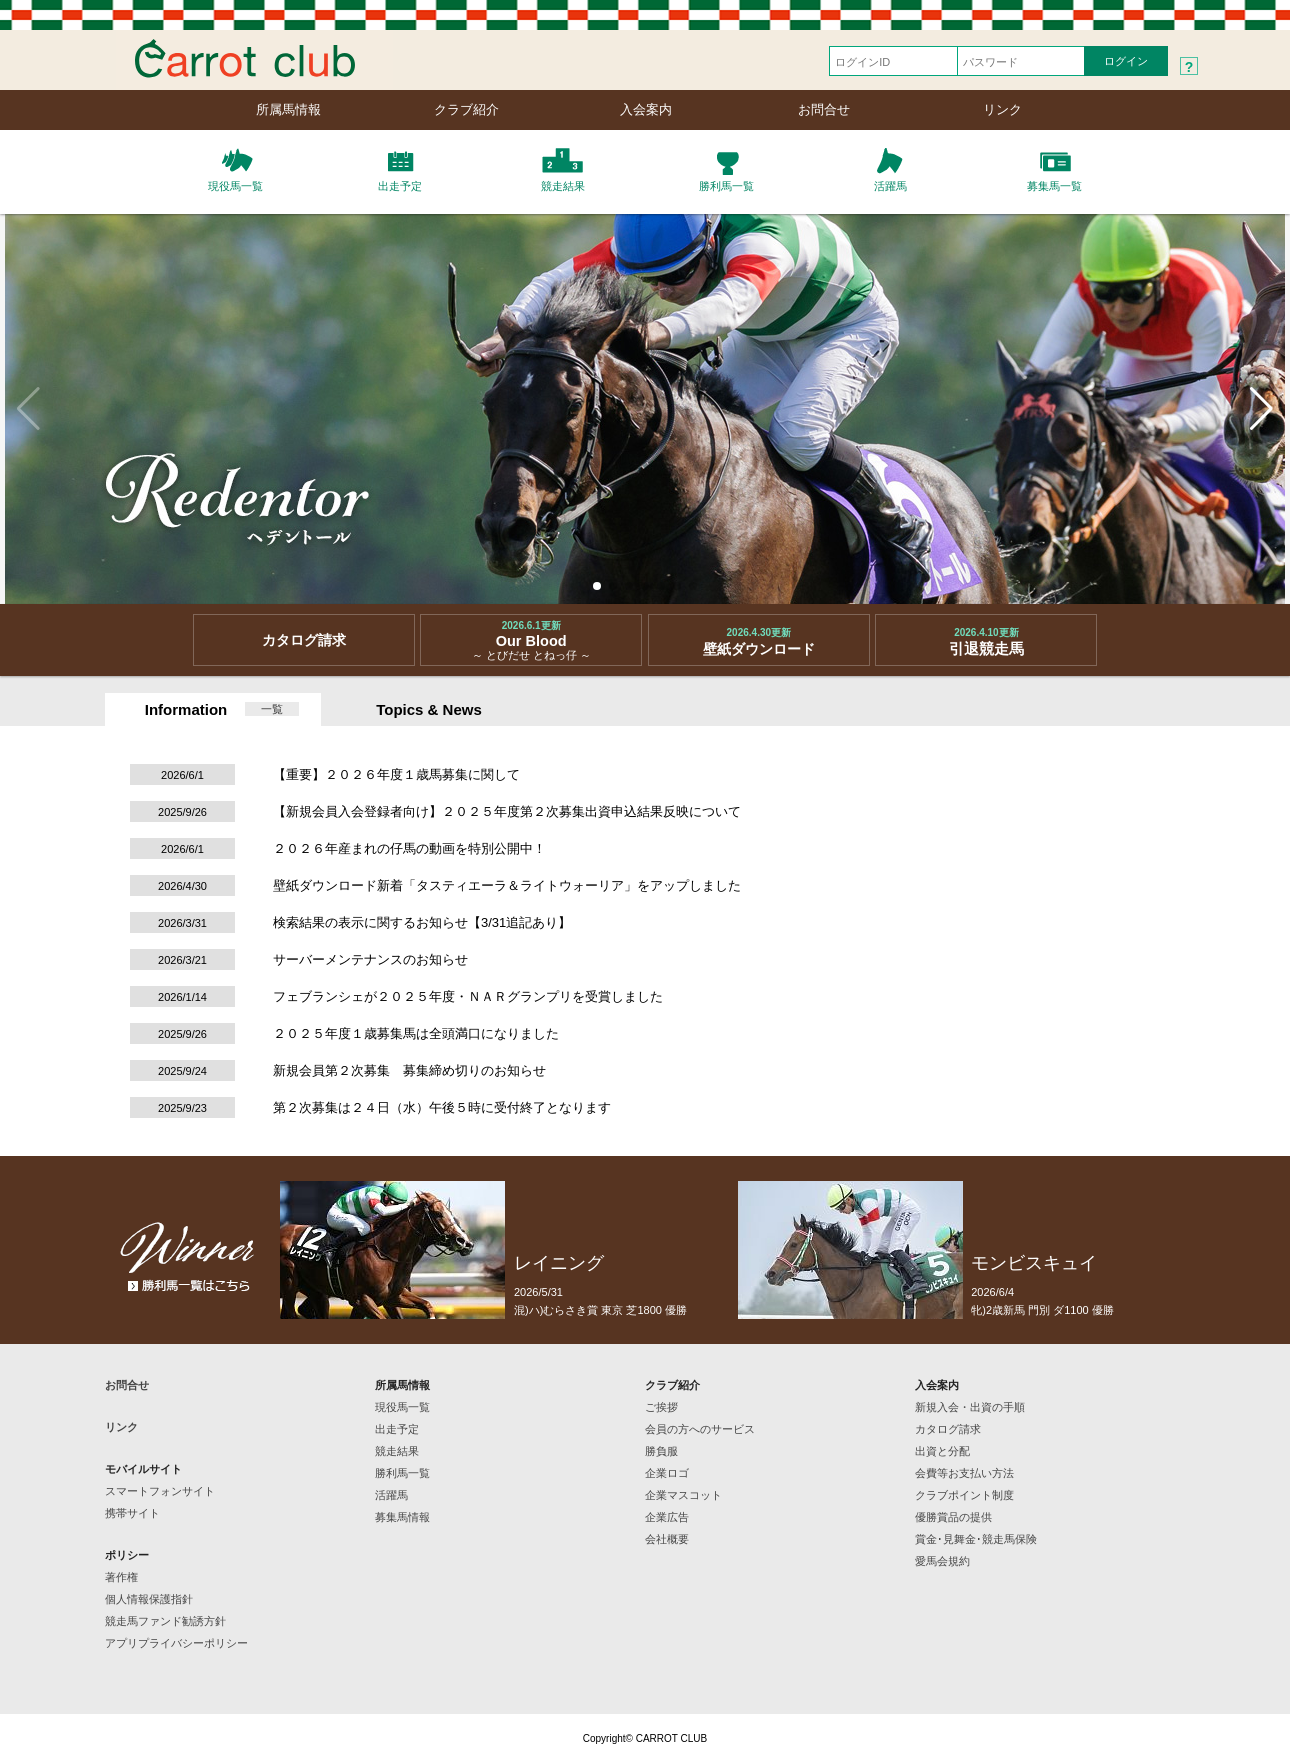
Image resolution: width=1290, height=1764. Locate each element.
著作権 (121, 1577)
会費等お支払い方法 (964, 1473)
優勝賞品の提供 (953, 1517)
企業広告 (667, 1517)
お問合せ (824, 109)
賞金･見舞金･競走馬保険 (976, 1539)
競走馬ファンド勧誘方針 (165, 1621)
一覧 (272, 709)
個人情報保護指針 (149, 1599)
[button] (597, 586)
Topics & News (429, 709)
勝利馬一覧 (402, 1473)
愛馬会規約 (942, 1561)
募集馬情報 (402, 1517)
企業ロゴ (667, 1473)
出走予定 (397, 1429)
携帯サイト (132, 1513)
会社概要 (667, 1539)
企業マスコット (683, 1495)
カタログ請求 (948, 1429)
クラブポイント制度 (964, 1495)
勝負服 (661, 1451)
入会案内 (646, 109)
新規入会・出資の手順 (970, 1407)
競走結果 (397, 1451)
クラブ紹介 (466, 109)
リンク (1002, 109)
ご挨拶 (661, 1407)
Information (186, 709)
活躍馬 (391, 1495)
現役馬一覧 (402, 1407)
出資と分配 (942, 1451)
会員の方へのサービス (700, 1429)
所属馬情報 (288, 109)
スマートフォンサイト (160, 1491)
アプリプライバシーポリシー (176, 1643)
